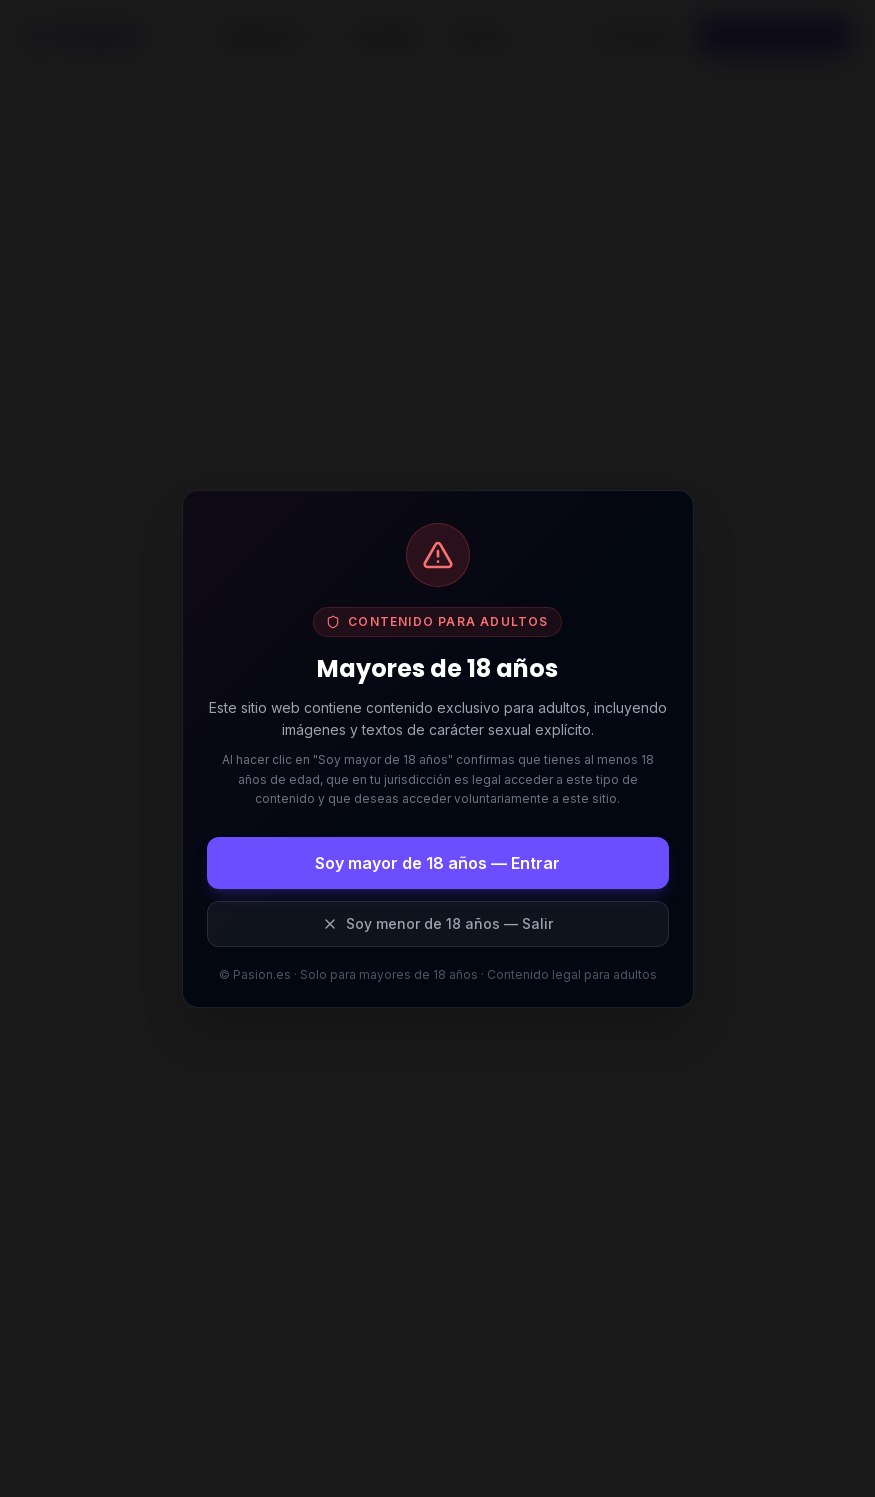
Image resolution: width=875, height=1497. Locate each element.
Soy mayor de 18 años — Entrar (437, 863)
